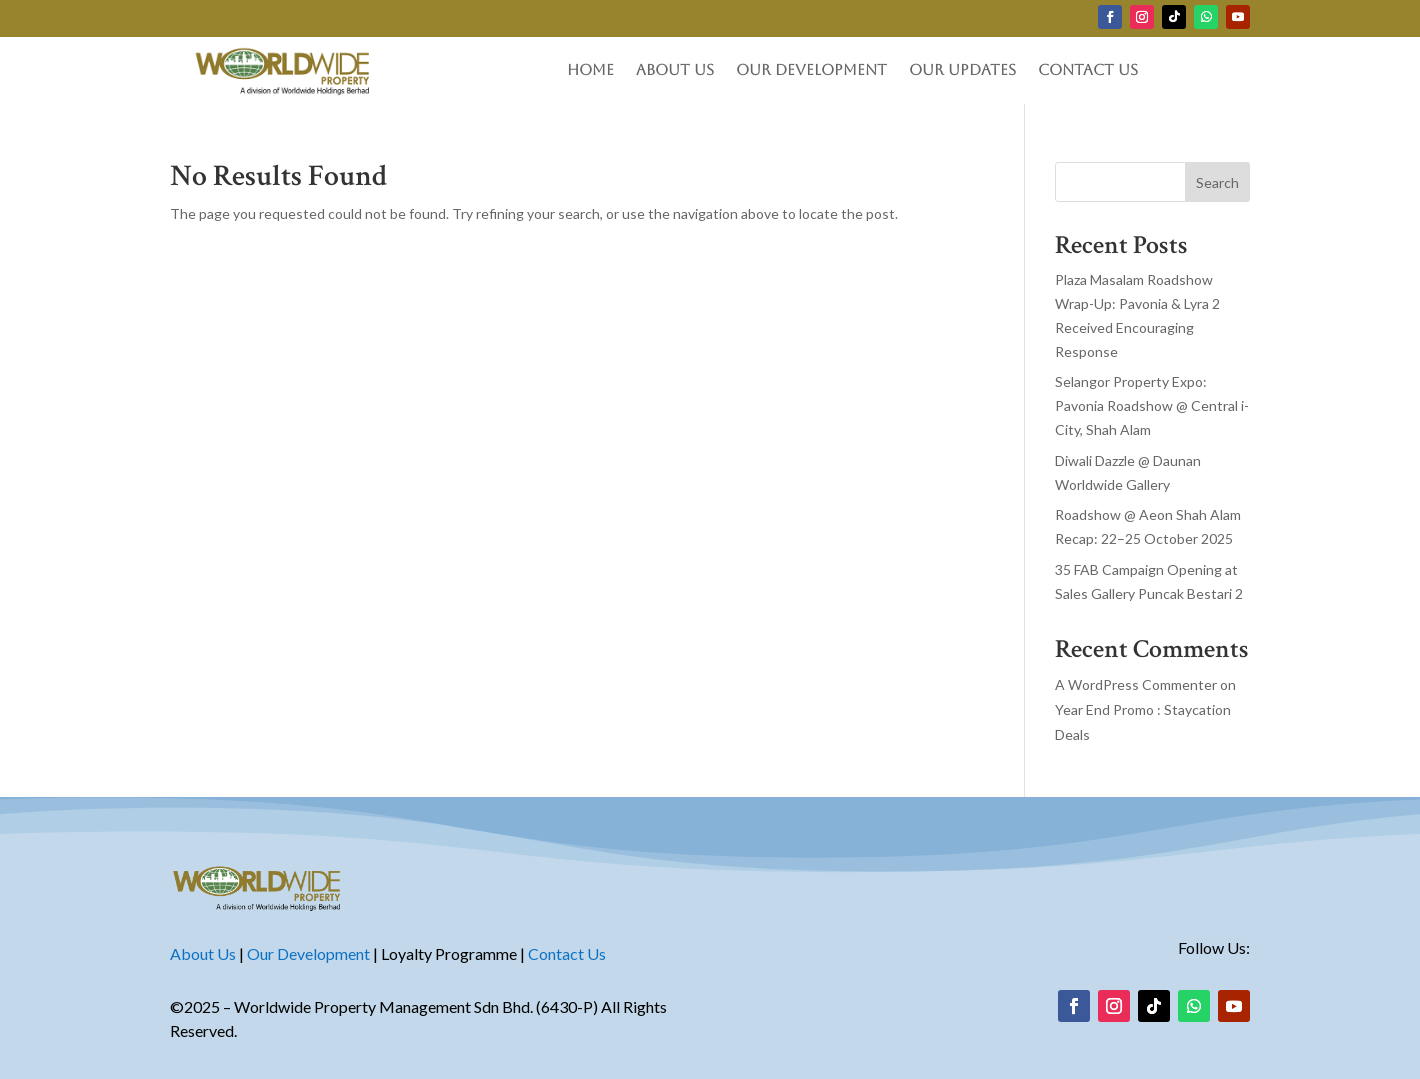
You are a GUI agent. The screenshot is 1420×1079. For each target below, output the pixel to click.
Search (1217, 182)
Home (590, 70)
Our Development (811, 70)
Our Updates (962, 70)
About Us (675, 70)
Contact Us (1088, 70)
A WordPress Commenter (1136, 684)
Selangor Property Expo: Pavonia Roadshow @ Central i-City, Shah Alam (1152, 405)
